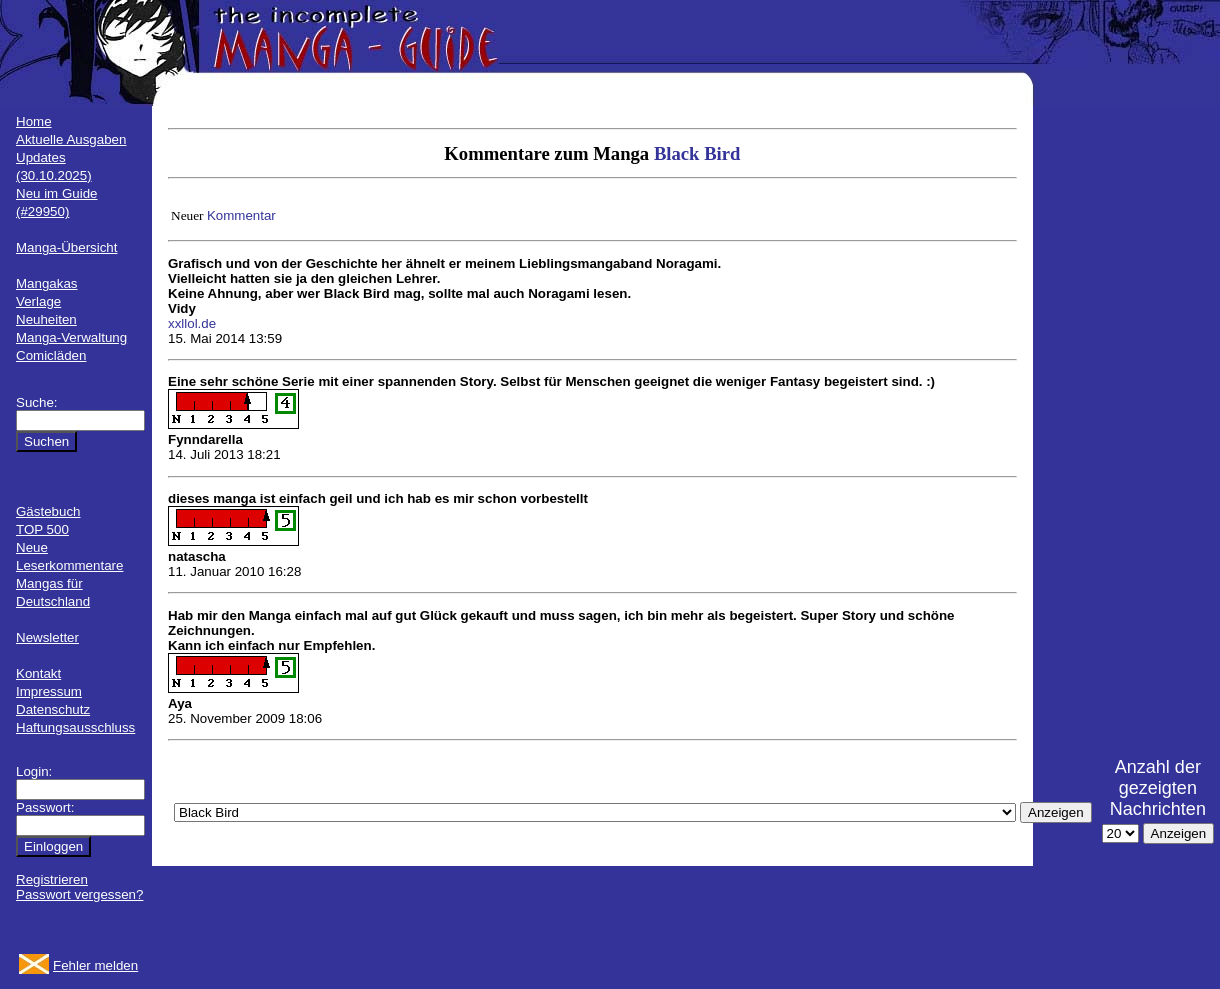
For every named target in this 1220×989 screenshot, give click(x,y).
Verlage (38, 301)
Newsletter (47, 637)
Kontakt (38, 673)
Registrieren (52, 879)
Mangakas (47, 283)
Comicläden (51, 355)
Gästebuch (48, 511)
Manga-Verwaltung (71, 337)
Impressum (49, 691)
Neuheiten (46, 319)
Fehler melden (95, 965)
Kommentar (241, 215)
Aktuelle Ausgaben (71, 139)
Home (34, 121)
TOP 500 (42, 529)
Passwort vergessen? (79, 894)
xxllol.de (192, 323)
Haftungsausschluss (75, 727)
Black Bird (697, 153)
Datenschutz (53, 709)
